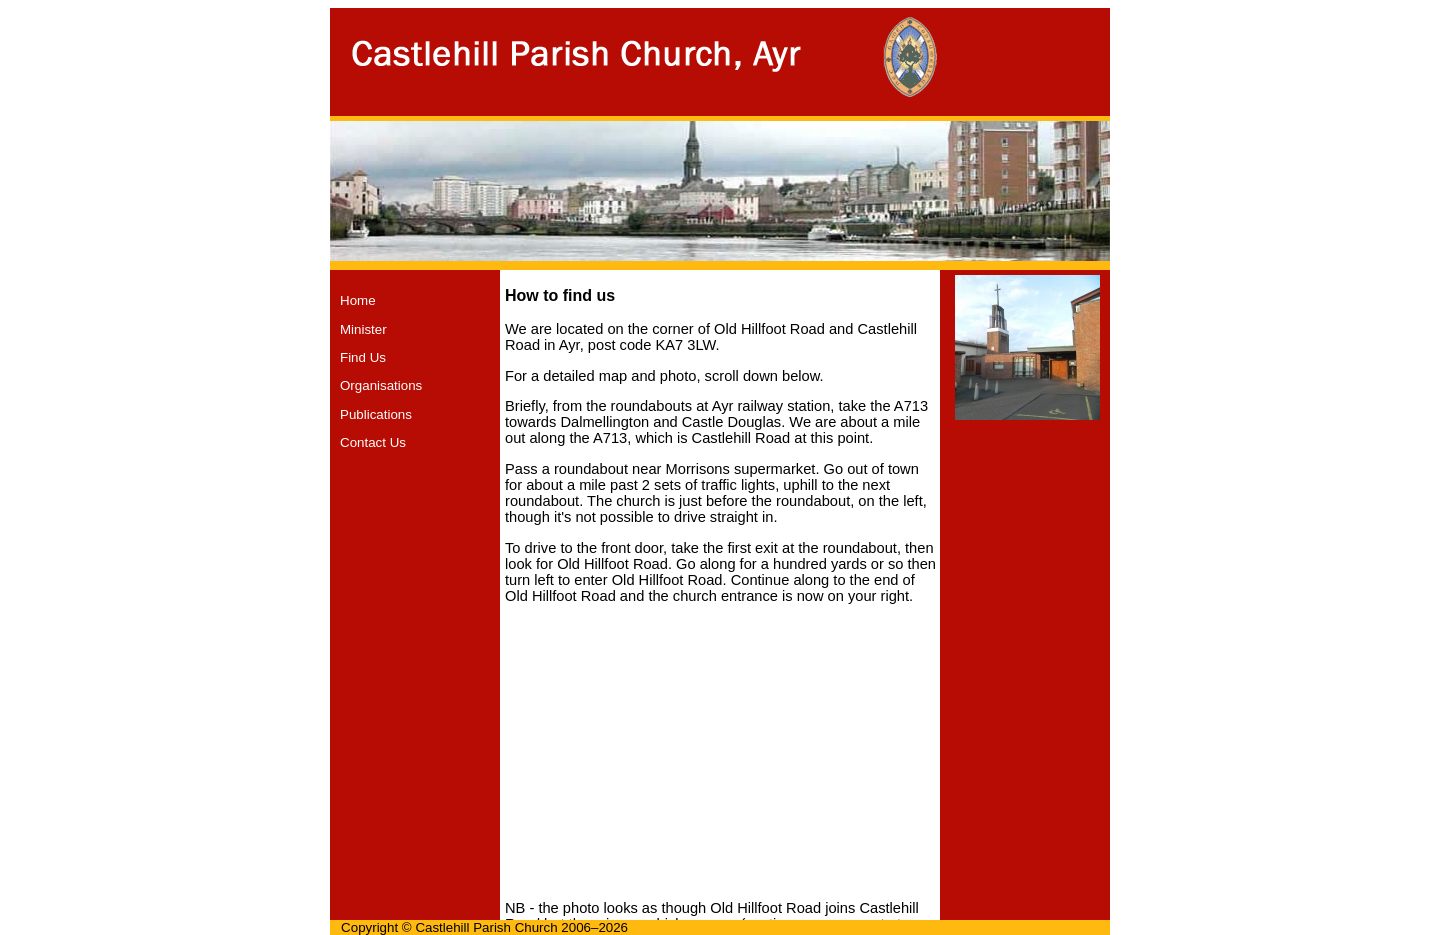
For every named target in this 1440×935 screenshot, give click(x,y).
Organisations (381, 385)
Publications (376, 414)
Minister (363, 329)
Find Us (363, 357)
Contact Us (373, 442)
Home (358, 300)
